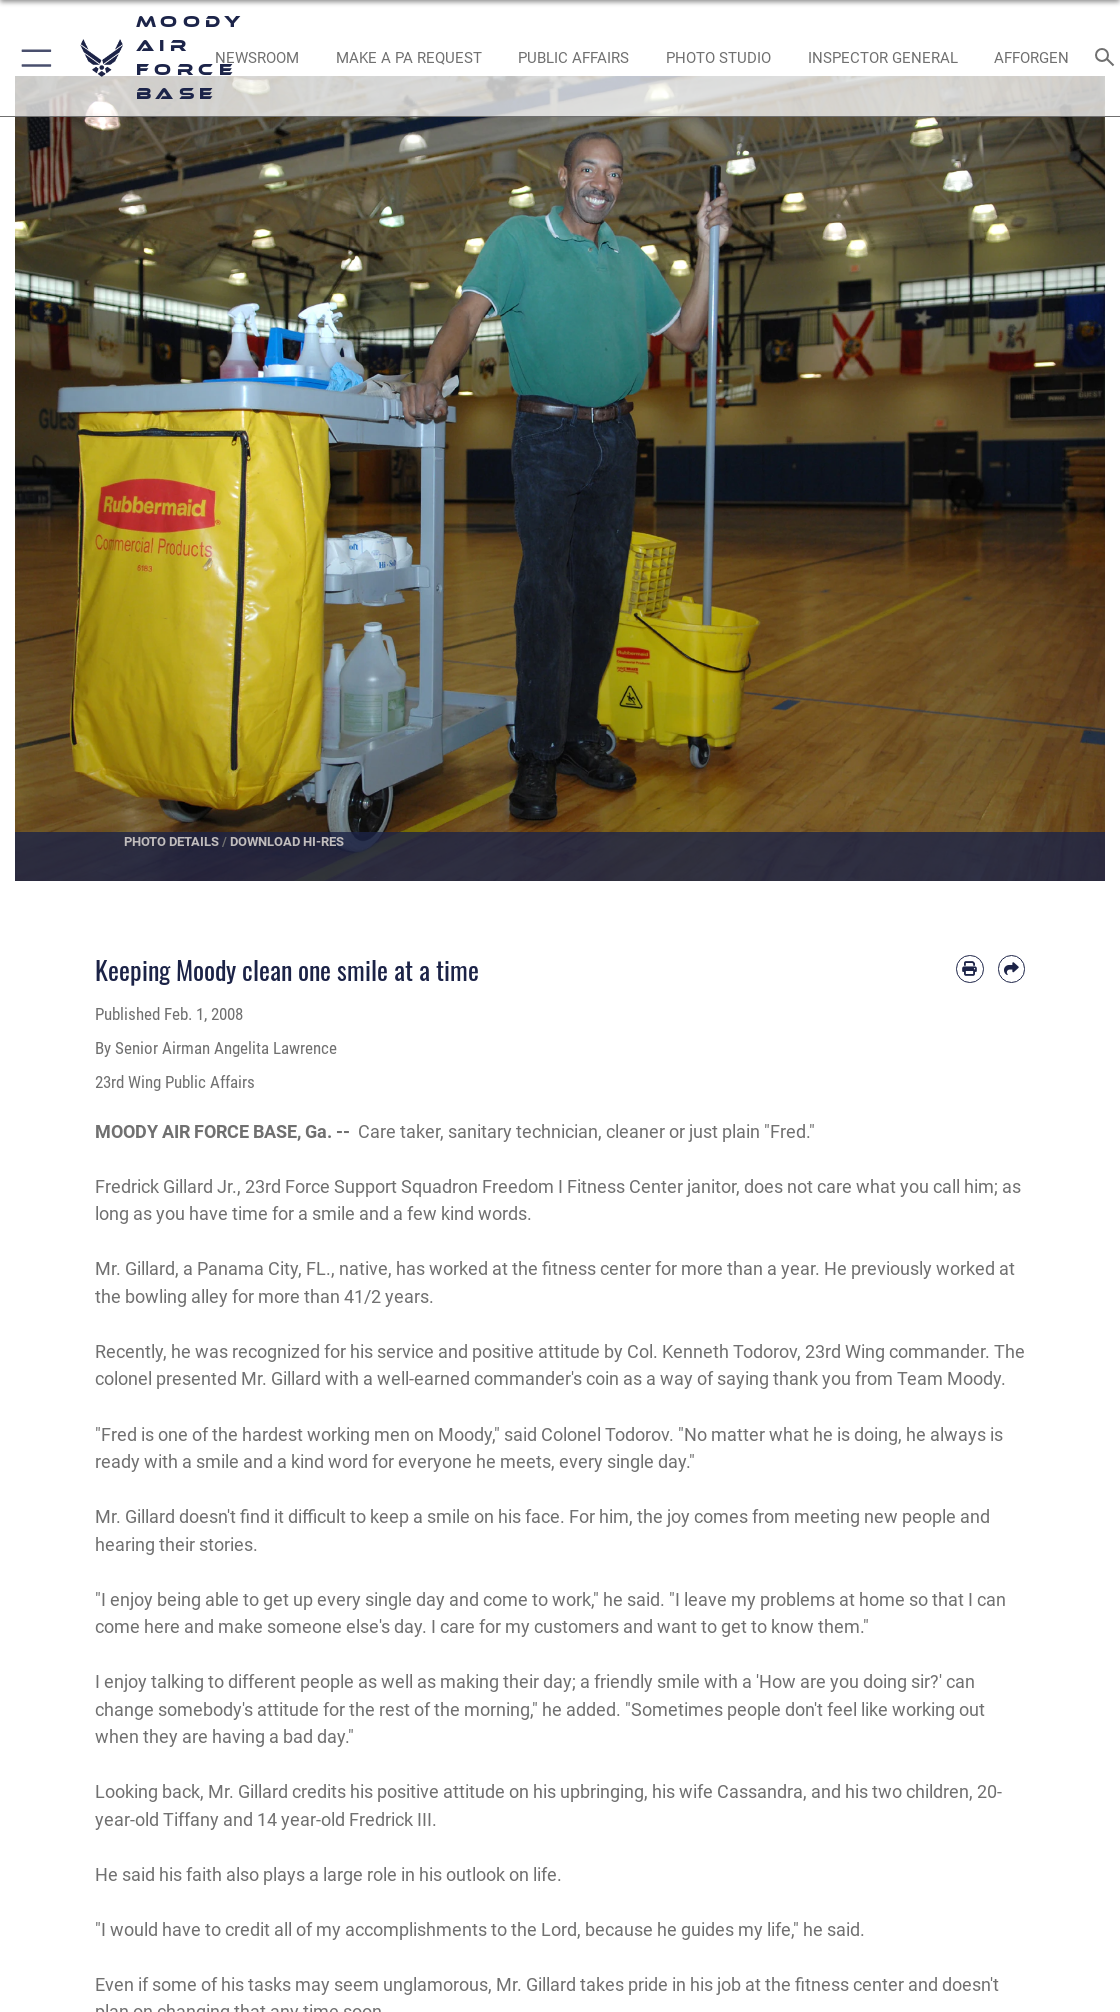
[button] (32, 58)
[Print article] (970, 969)
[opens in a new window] (409, 58)
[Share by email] (1012, 969)
